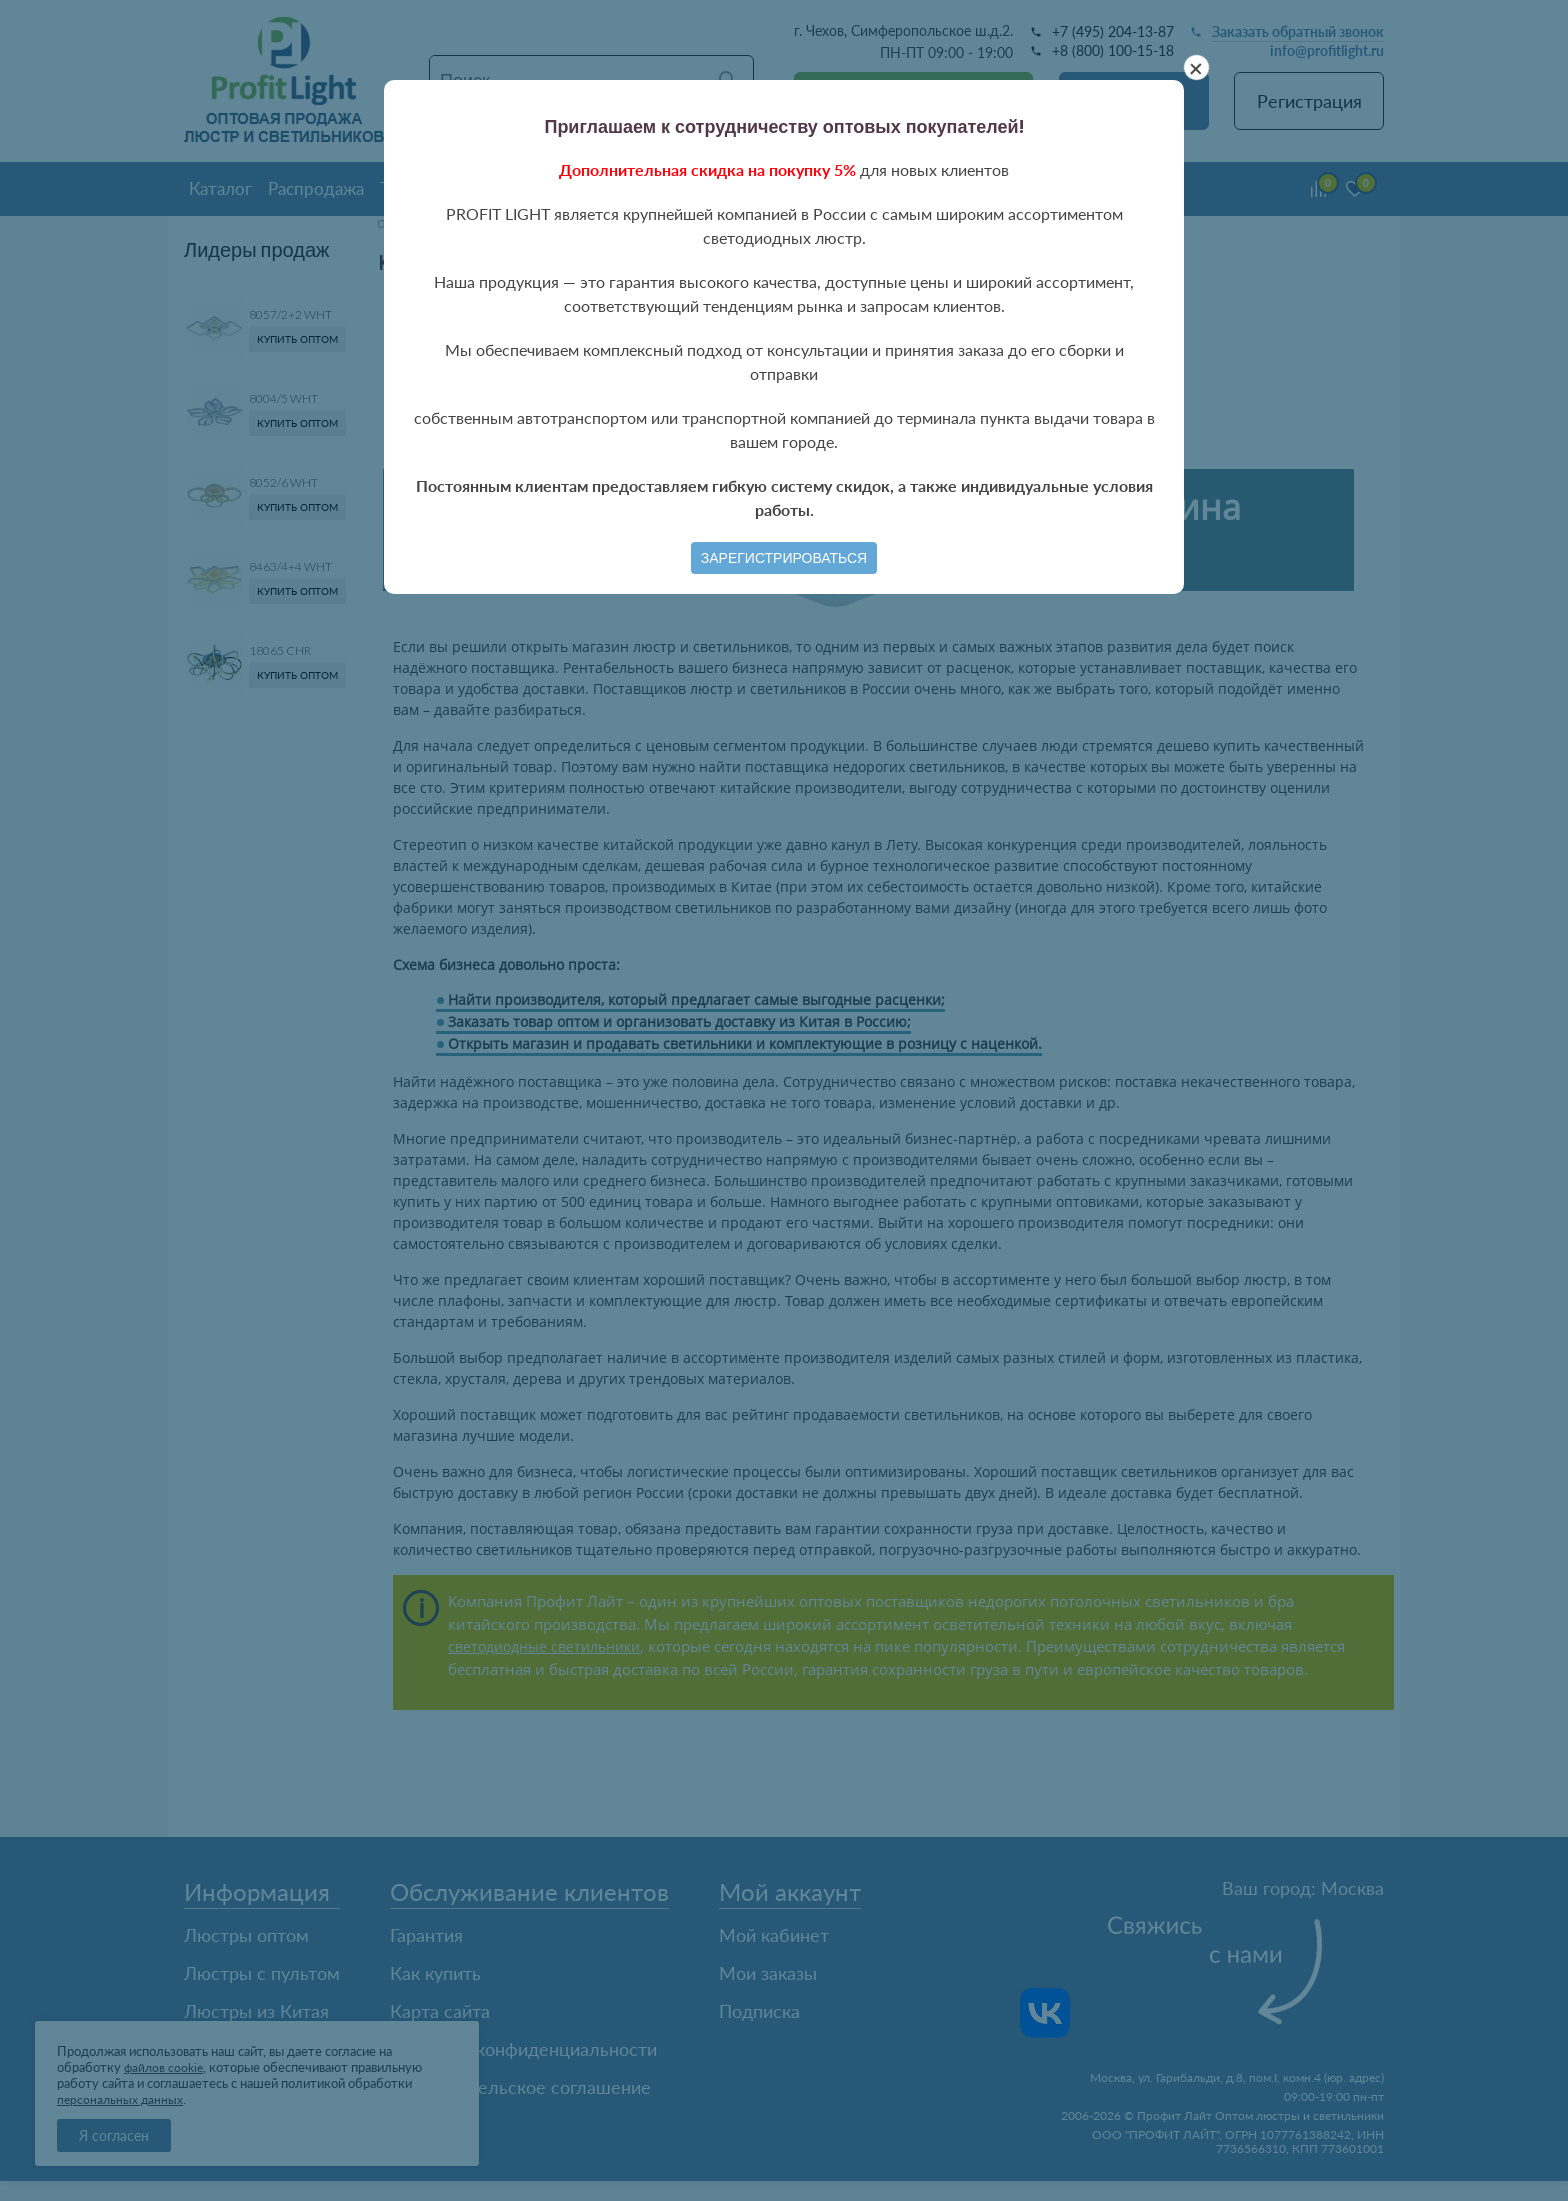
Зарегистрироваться (784, 558)
